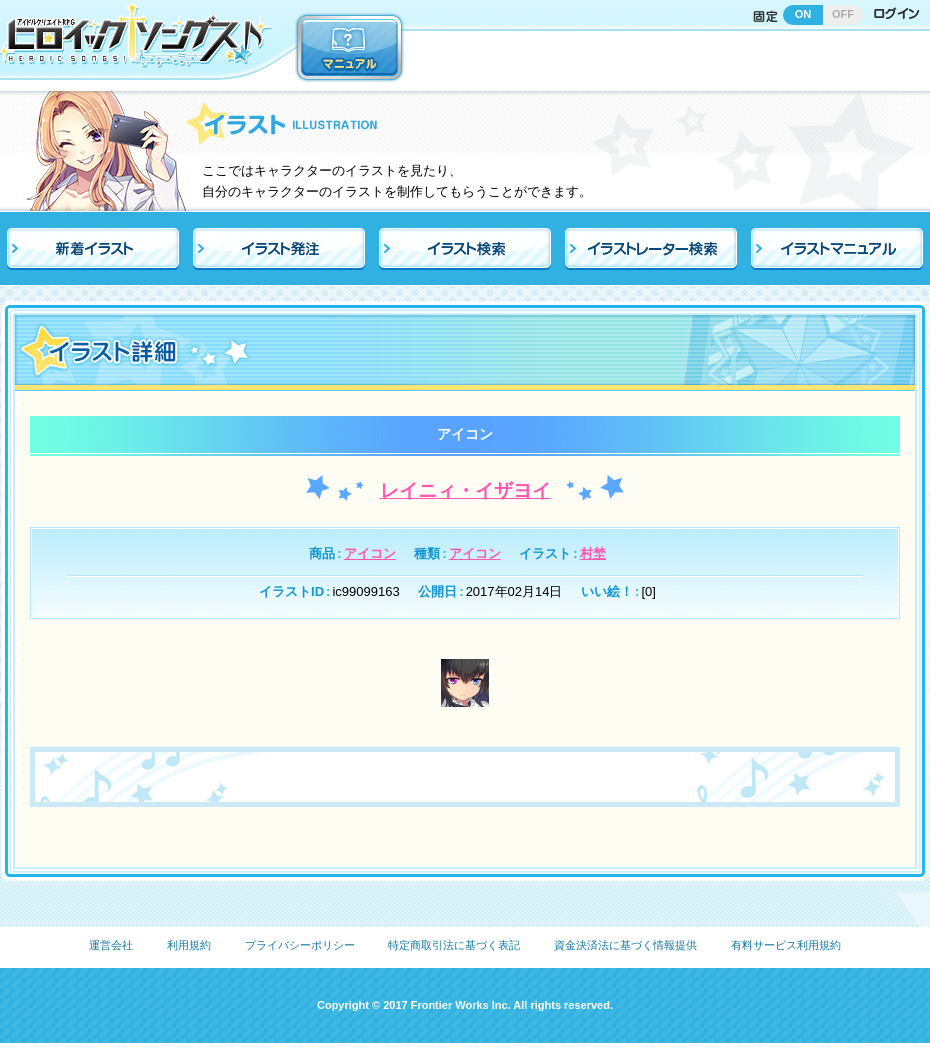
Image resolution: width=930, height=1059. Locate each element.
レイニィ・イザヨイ (465, 490)
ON (803, 14)
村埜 (593, 553)
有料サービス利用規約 (786, 945)
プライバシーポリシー (300, 945)
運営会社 (111, 945)
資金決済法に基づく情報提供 (625, 945)
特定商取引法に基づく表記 (454, 945)
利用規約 (189, 945)
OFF (843, 14)
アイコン (370, 553)
